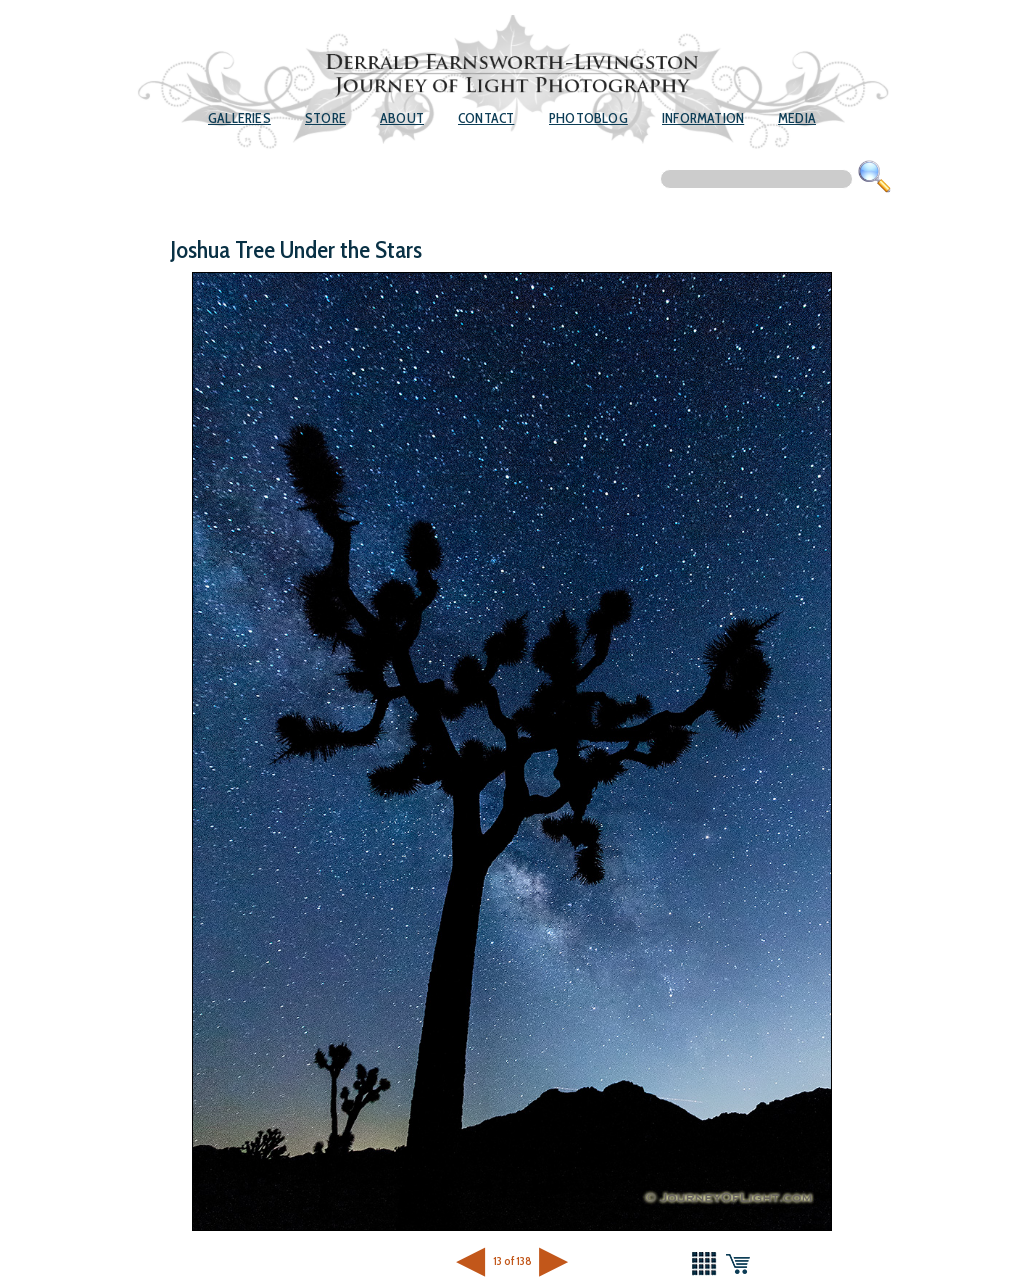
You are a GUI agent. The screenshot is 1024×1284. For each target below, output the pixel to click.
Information (703, 118)
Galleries (239, 118)
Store (325, 118)
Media (797, 118)
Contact (486, 118)
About (402, 118)
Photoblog (588, 118)
